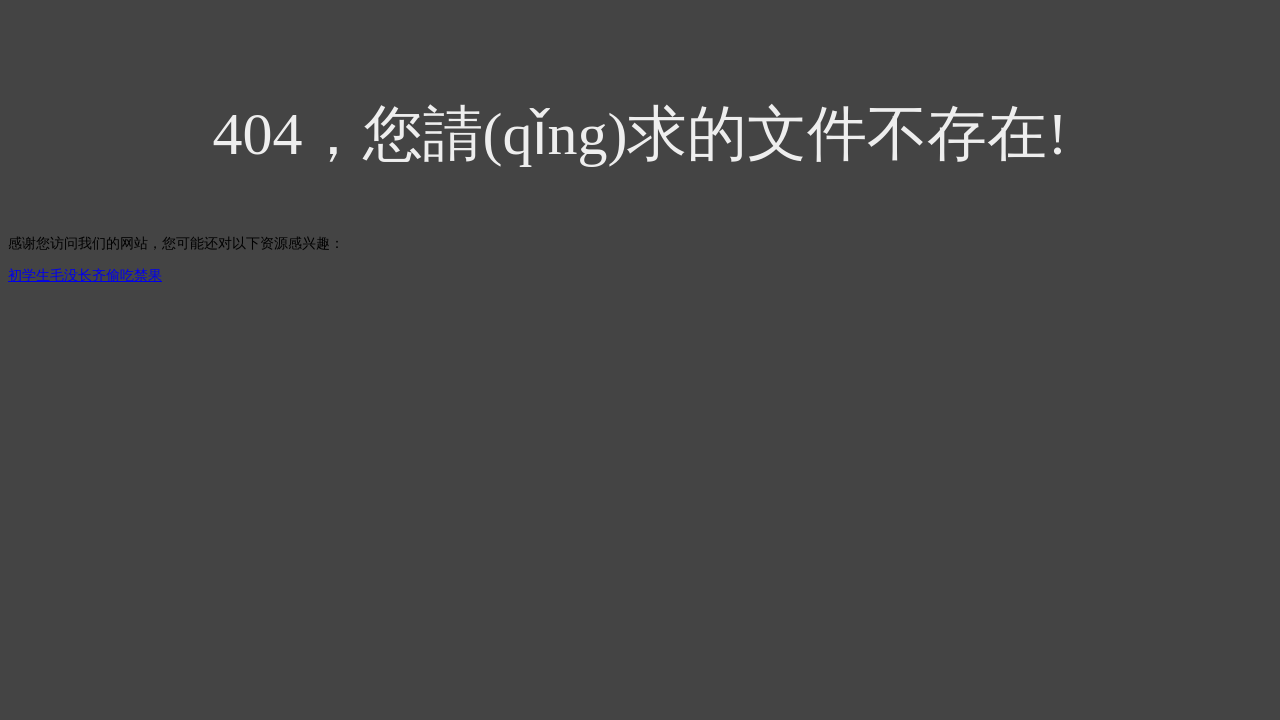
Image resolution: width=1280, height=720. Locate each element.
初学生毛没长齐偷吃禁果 (85, 275)
